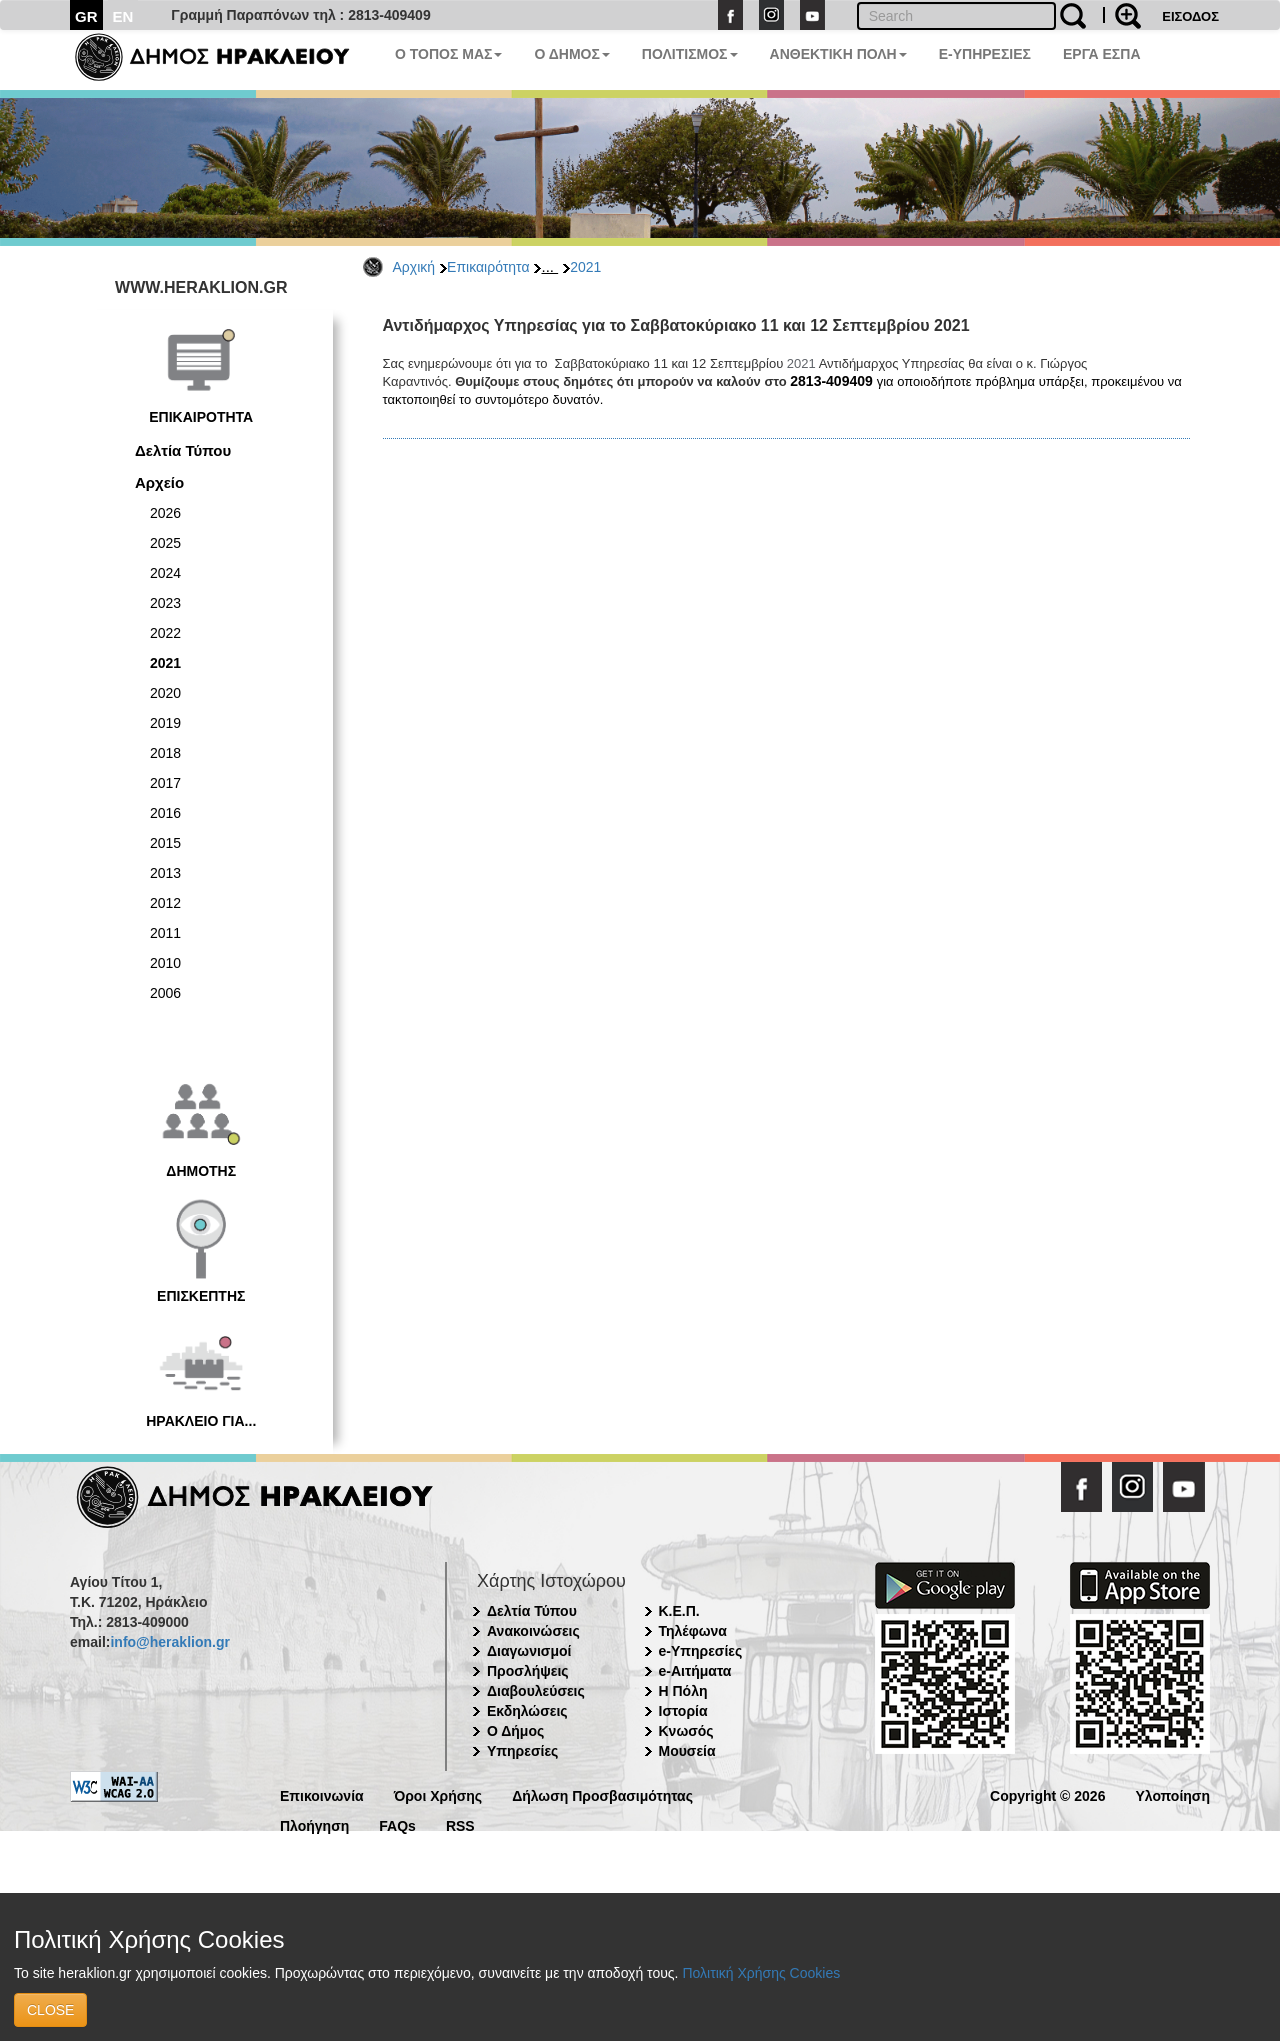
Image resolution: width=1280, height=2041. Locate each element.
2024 (165, 573)
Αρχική (414, 267)
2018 (165, 753)
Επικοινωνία (322, 1794)
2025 (165, 543)
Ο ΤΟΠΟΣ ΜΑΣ (448, 54)
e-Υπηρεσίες (701, 1651)
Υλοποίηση (1172, 1794)
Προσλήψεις (528, 1671)
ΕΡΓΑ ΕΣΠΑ (1102, 54)
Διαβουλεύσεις (536, 1691)
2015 (165, 843)
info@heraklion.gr (169, 1642)
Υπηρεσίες (522, 1751)
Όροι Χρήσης (438, 1794)
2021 (585, 267)
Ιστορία (683, 1711)
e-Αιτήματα (695, 1671)
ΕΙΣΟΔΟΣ (1190, 16)
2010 (165, 963)
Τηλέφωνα (693, 1631)
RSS (460, 1824)
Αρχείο (159, 482)
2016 (165, 813)
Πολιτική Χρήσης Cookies (761, 1973)
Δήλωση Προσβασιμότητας (602, 1794)
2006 (165, 993)
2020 (165, 693)
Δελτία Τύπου (183, 450)
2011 (165, 933)
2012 (165, 903)
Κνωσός (686, 1731)
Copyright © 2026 (1047, 1794)
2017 (165, 783)
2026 (165, 513)
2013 (165, 873)
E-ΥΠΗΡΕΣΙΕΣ (985, 54)
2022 (165, 633)
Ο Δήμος (515, 1731)
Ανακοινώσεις (533, 1631)
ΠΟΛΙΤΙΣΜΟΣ (690, 54)
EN (123, 16)
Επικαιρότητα (488, 267)
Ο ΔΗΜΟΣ (571, 54)
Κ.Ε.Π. (679, 1611)
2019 (165, 723)
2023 (165, 603)
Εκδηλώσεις (527, 1711)
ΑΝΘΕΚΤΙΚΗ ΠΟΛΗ (838, 54)
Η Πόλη (683, 1691)
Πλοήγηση (314, 1824)
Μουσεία (687, 1751)
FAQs (397, 1824)
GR (86, 16)
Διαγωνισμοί (529, 1651)
